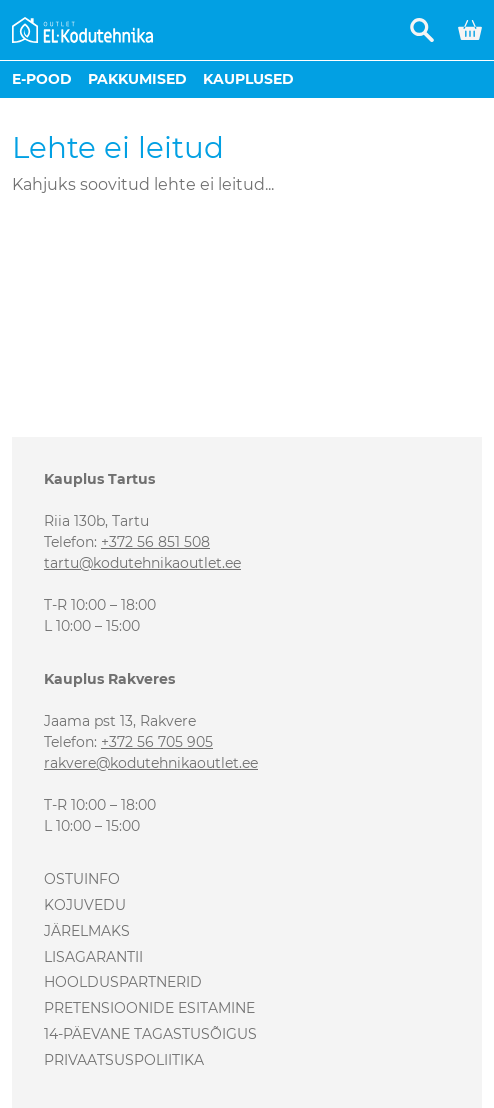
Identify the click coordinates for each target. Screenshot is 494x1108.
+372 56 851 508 (155, 542)
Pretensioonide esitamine (149, 1008)
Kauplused (248, 79)
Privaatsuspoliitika (124, 1060)
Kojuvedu (85, 905)
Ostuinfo (82, 879)
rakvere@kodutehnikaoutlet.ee (151, 763)
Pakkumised (137, 79)
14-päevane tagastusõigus (150, 1034)
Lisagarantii (93, 957)
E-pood (42, 79)
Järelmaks (87, 931)
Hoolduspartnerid (123, 982)
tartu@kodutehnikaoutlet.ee (142, 563)
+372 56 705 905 (157, 742)
